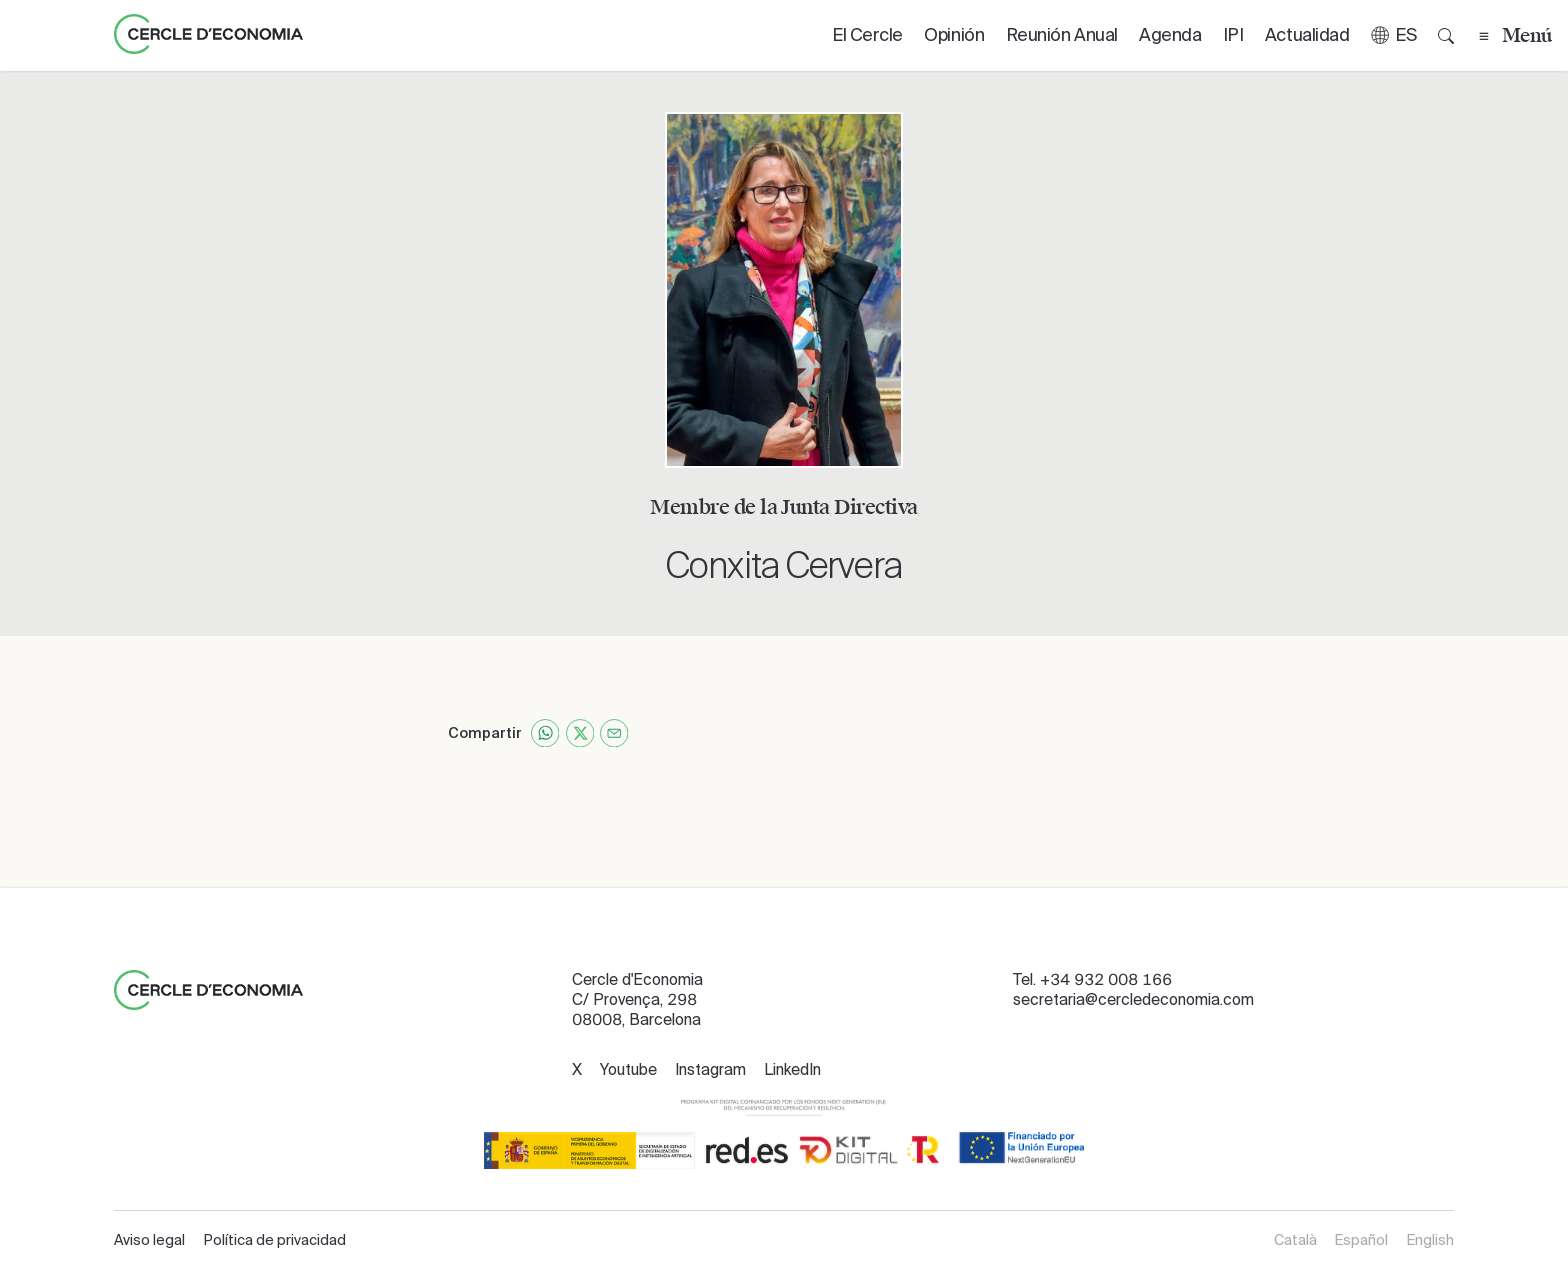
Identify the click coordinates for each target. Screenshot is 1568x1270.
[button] (1393, 35)
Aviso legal (149, 1240)
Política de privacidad (274, 1240)
